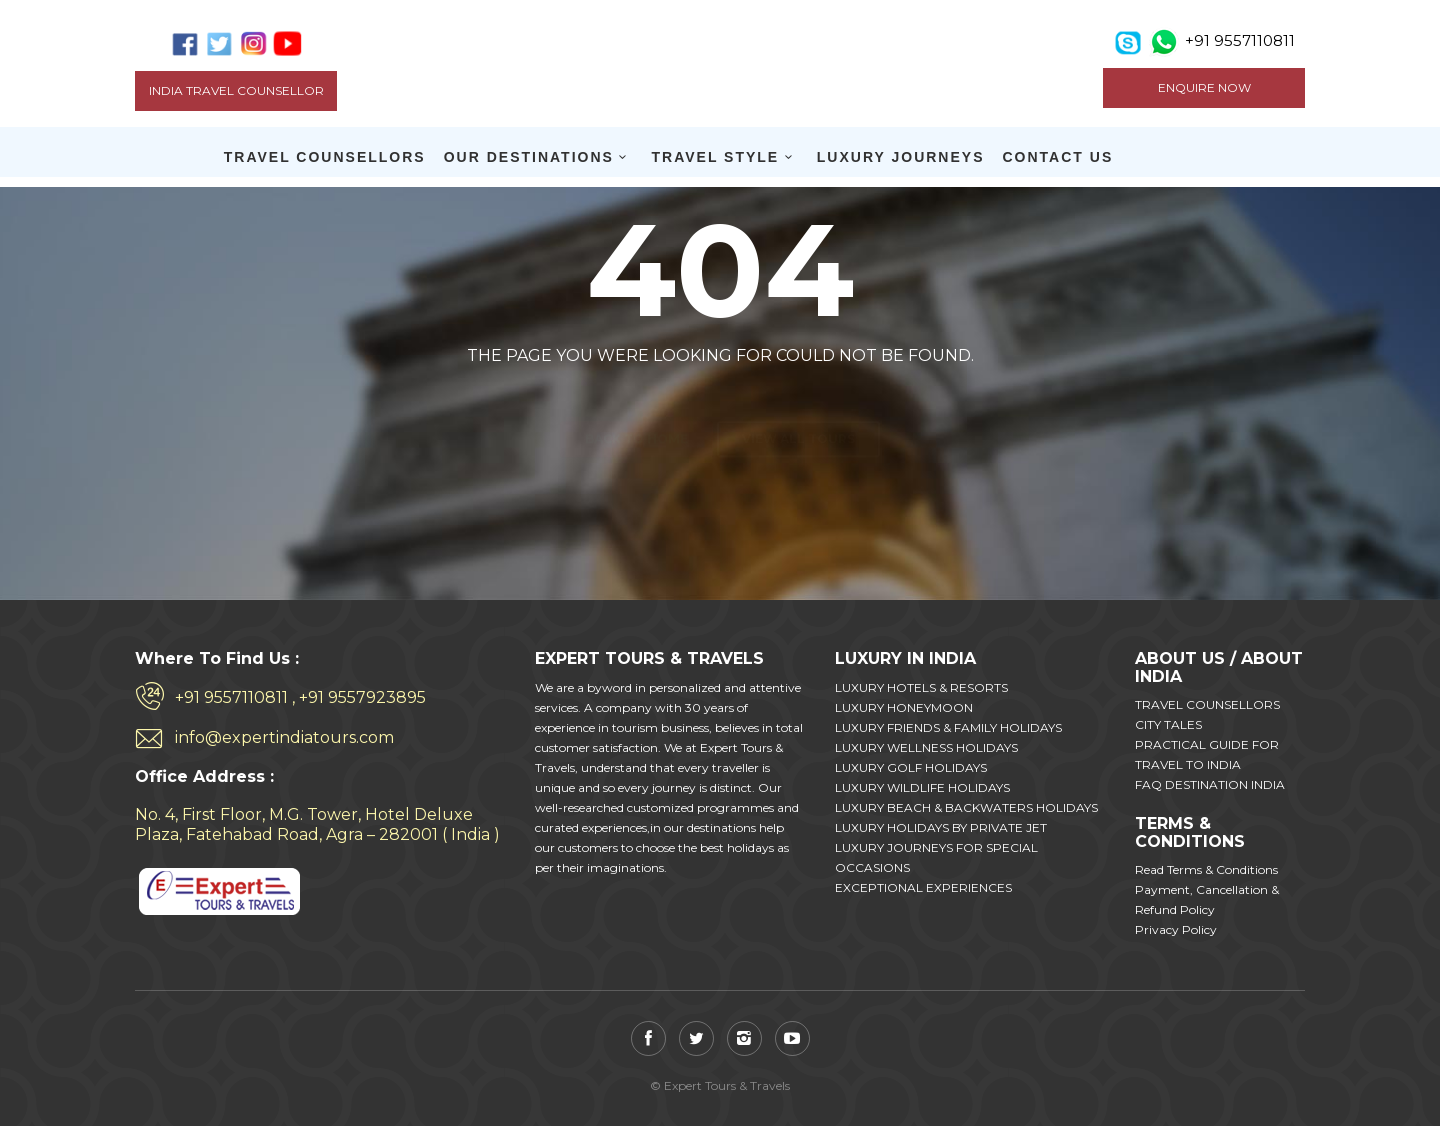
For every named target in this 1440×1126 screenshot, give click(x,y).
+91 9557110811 (1240, 40)
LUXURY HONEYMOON (904, 707)
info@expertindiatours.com (284, 737)
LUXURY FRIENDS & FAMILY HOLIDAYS (948, 727)
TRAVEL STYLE (715, 157)
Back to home (636, 403)
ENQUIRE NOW (1204, 87)
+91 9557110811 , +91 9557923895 (300, 697)
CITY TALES (1168, 724)
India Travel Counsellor (236, 90)
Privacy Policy (1176, 929)
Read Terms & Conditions (1206, 869)
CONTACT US (1058, 157)
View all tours (798, 403)
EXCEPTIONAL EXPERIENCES (923, 887)
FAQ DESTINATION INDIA (1210, 784)
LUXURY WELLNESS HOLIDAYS (926, 747)
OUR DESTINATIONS (529, 157)
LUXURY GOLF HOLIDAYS (911, 767)
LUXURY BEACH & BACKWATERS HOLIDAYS (966, 807)
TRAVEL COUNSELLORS (325, 157)
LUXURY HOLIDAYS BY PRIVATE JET (941, 827)
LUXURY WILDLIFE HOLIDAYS (922, 787)
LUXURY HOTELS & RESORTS (921, 687)
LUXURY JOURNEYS (901, 157)
